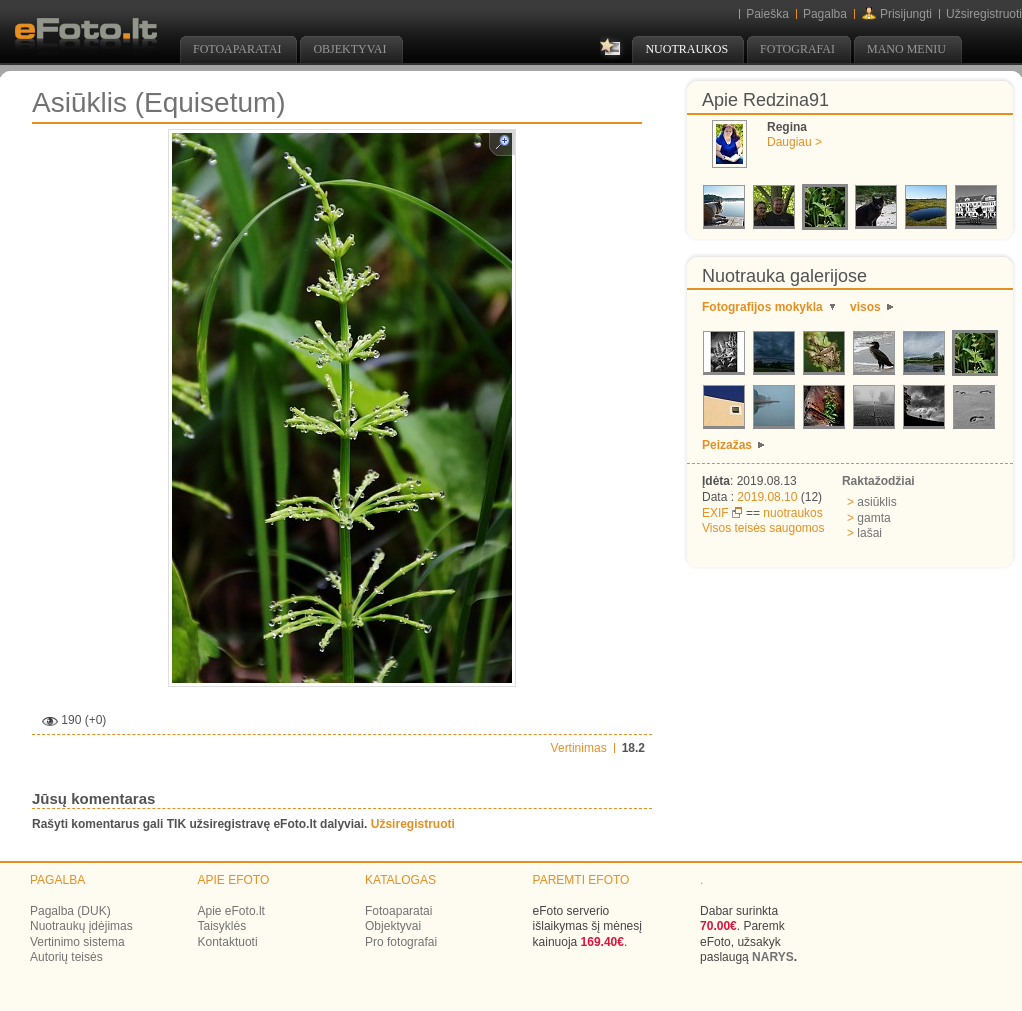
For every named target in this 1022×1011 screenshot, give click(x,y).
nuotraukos (792, 513)
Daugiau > (794, 142)
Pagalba (825, 14)
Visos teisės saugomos (763, 528)
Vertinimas (579, 748)
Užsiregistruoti (984, 14)
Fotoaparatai (237, 49)
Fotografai (797, 49)
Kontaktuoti (228, 942)
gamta (869, 518)
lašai (864, 533)
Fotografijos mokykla (762, 307)
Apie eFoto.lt (231, 911)
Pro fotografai (401, 942)
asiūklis (872, 502)
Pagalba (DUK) (70, 911)
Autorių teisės (66, 957)
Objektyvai (349, 49)
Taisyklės (222, 926)
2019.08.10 (767, 497)
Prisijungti (906, 14)
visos (865, 307)
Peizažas (727, 445)
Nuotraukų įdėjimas (81, 926)
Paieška (767, 14)
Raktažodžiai (878, 481)
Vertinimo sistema (77, 942)
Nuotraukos (686, 49)
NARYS (773, 957)
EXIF (715, 513)
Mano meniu (906, 49)
